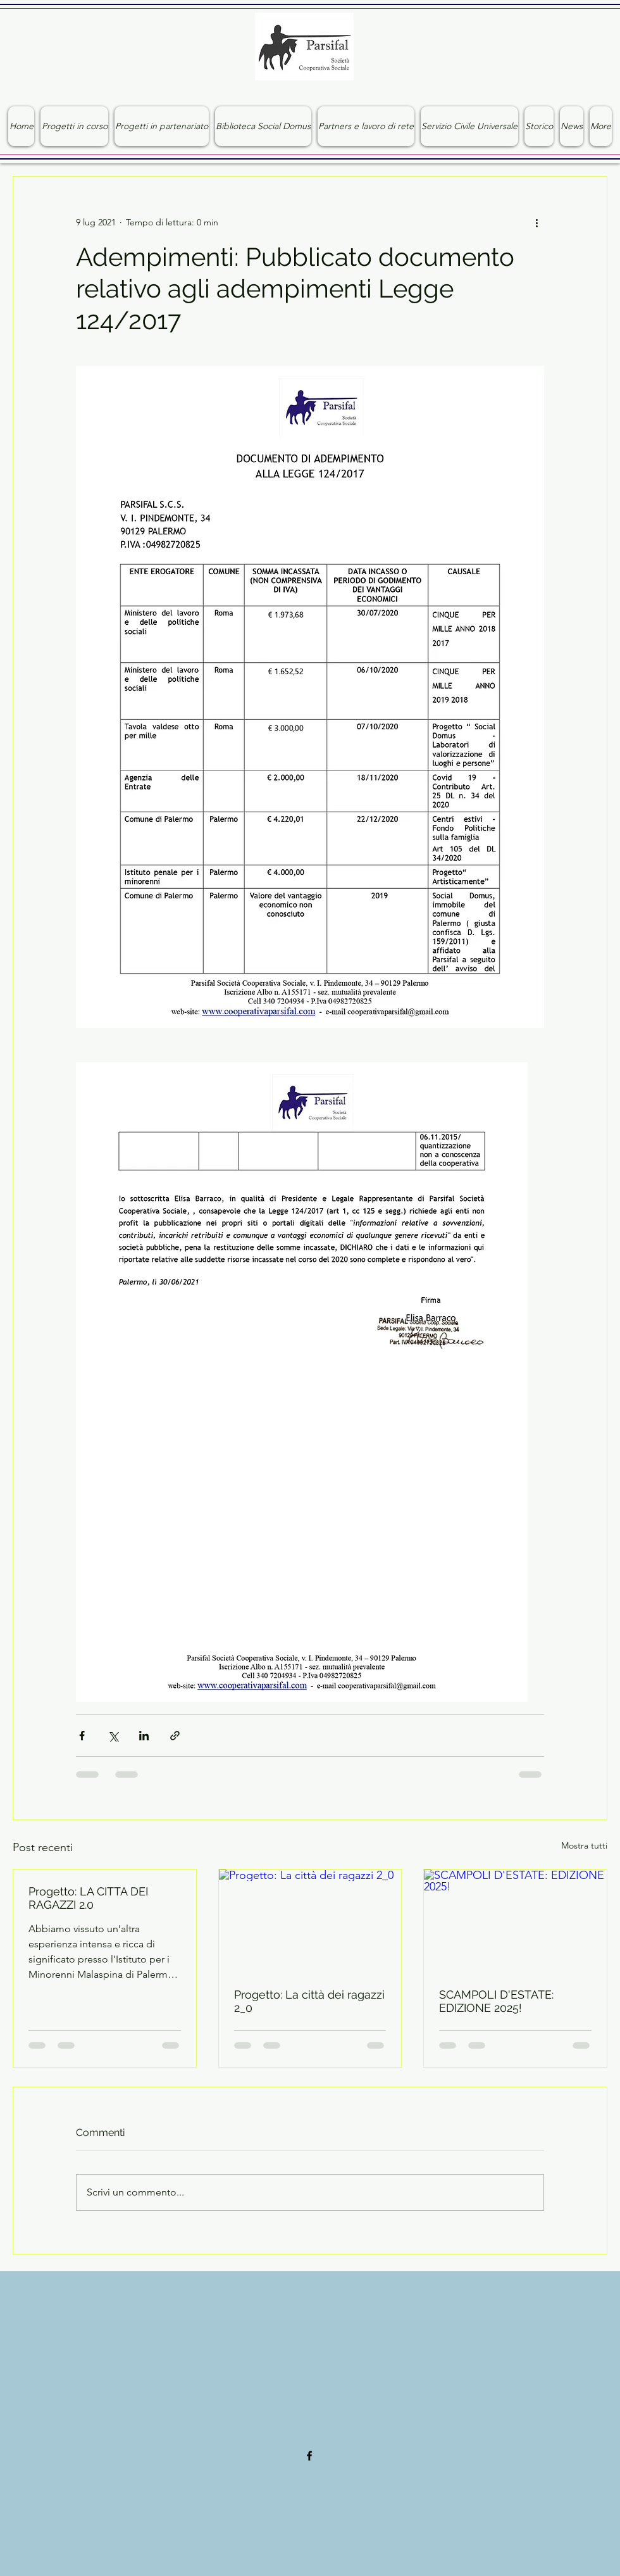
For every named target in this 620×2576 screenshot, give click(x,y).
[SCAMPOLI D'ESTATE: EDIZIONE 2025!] (515, 1920)
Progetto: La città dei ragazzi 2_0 (309, 2001)
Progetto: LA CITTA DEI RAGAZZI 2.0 (88, 1898)
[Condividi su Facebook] (82, 1736)
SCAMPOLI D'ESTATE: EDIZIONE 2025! (496, 2001)
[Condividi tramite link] (175, 1736)
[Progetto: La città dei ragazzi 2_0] (310, 1920)
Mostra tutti (584, 1845)
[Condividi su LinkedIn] (144, 1736)
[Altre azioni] (536, 222)
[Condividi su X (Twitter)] (113, 1736)
